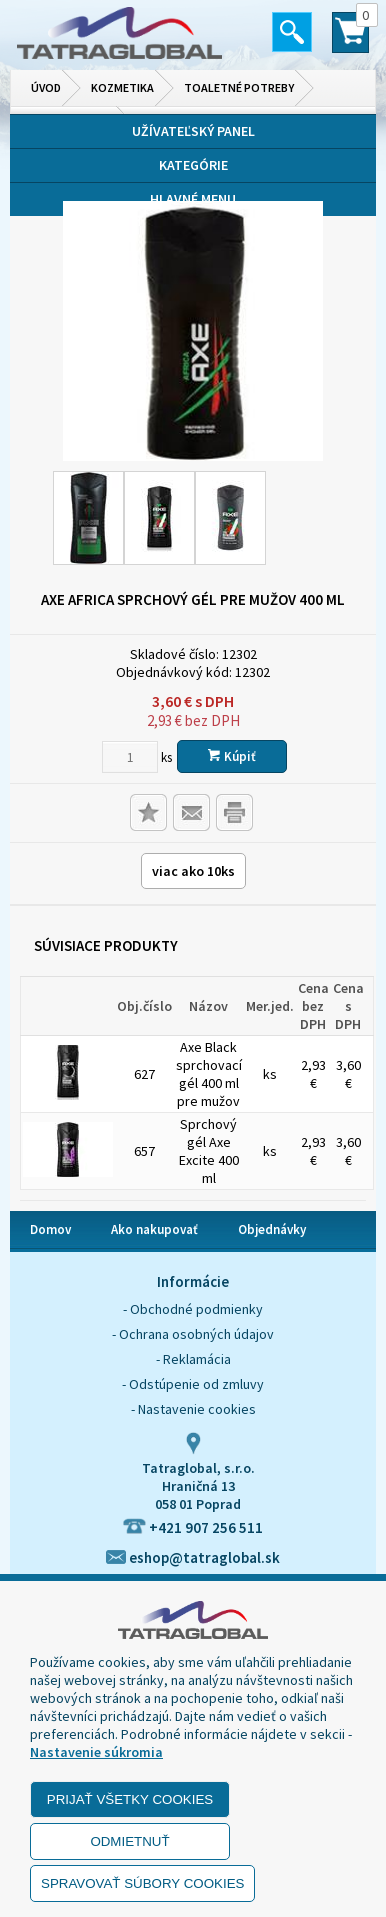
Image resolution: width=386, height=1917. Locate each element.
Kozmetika (122, 87)
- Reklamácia (193, 1359)
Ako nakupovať (154, 1229)
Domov (50, 1229)
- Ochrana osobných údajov (193, 1334)
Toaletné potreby (239, 87)
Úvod (46, 87)
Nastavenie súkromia (96, 1752)
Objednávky (272, 1229)
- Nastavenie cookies (193, 1409)
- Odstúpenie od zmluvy (193, 1384)
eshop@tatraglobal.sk (193, 1557)
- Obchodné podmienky (193, 1309)
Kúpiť (232, 756)
